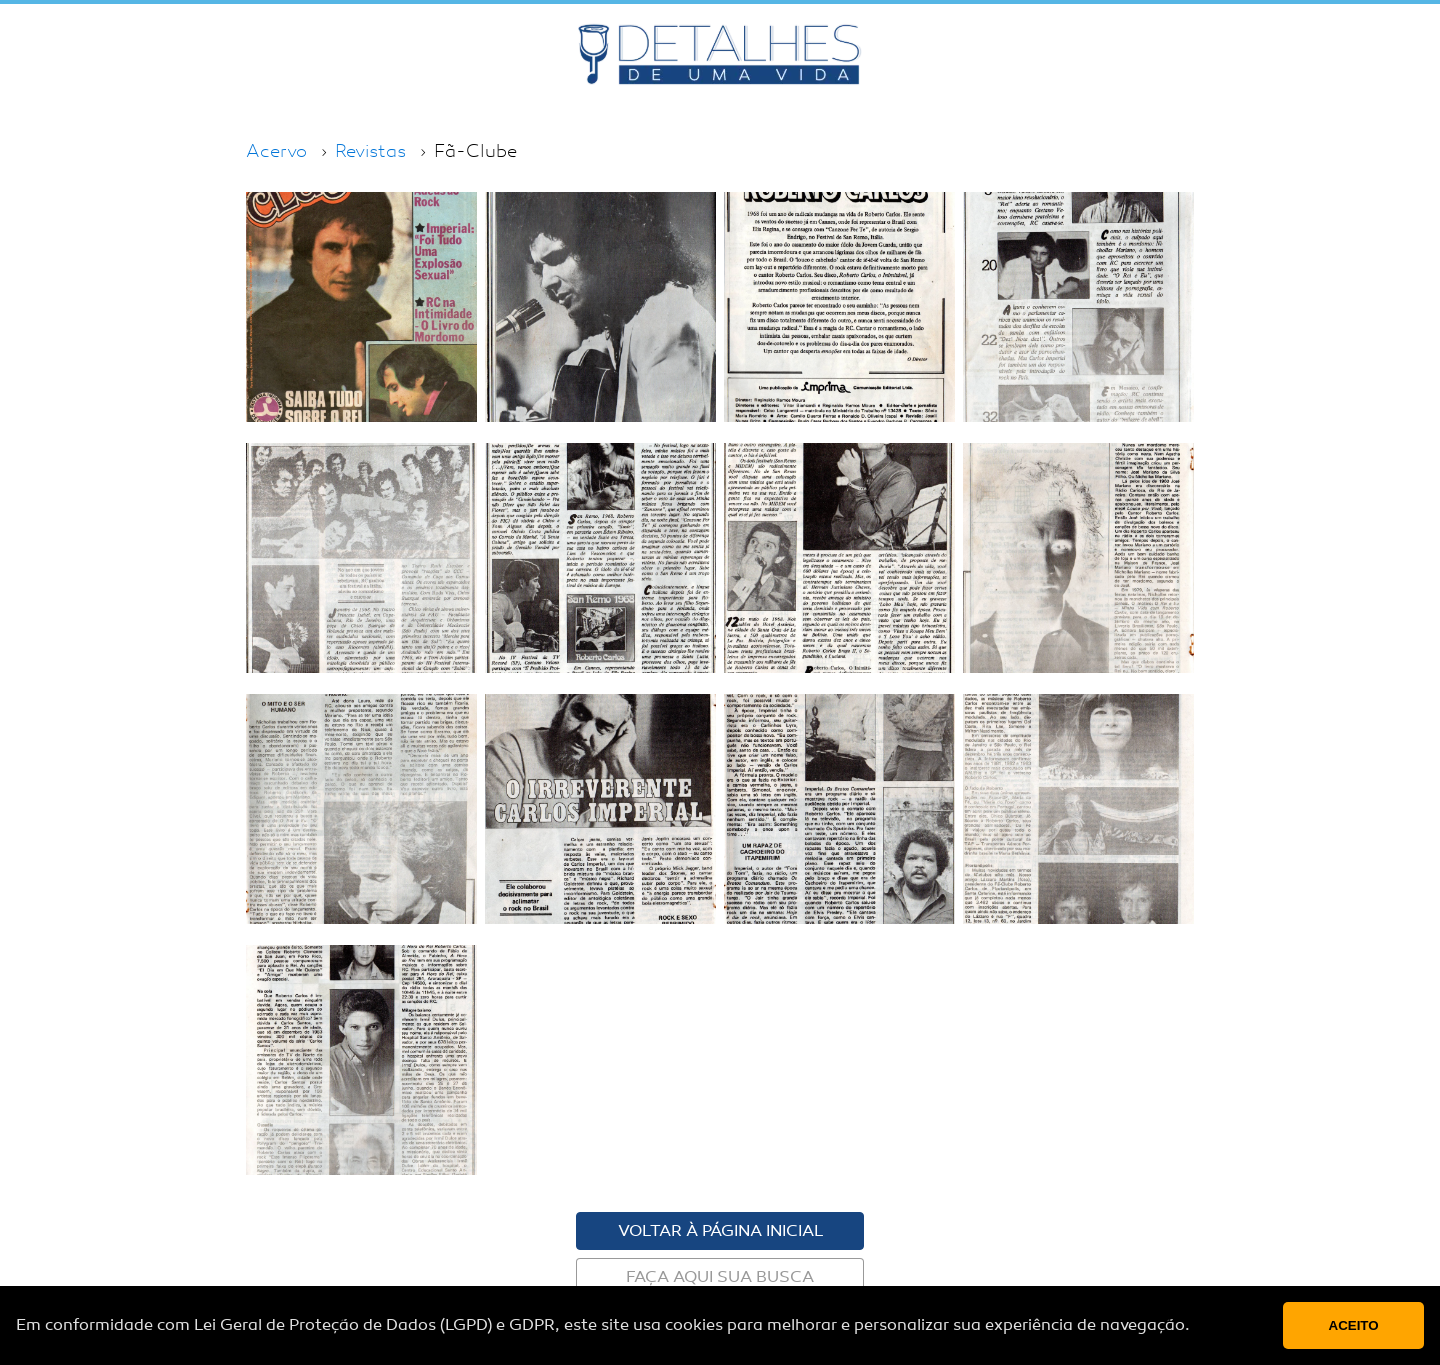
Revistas (370, 151)
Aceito (1354, 1325)
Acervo (276, 151)
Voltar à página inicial (720, 1231)
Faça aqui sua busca (720, 1277)
